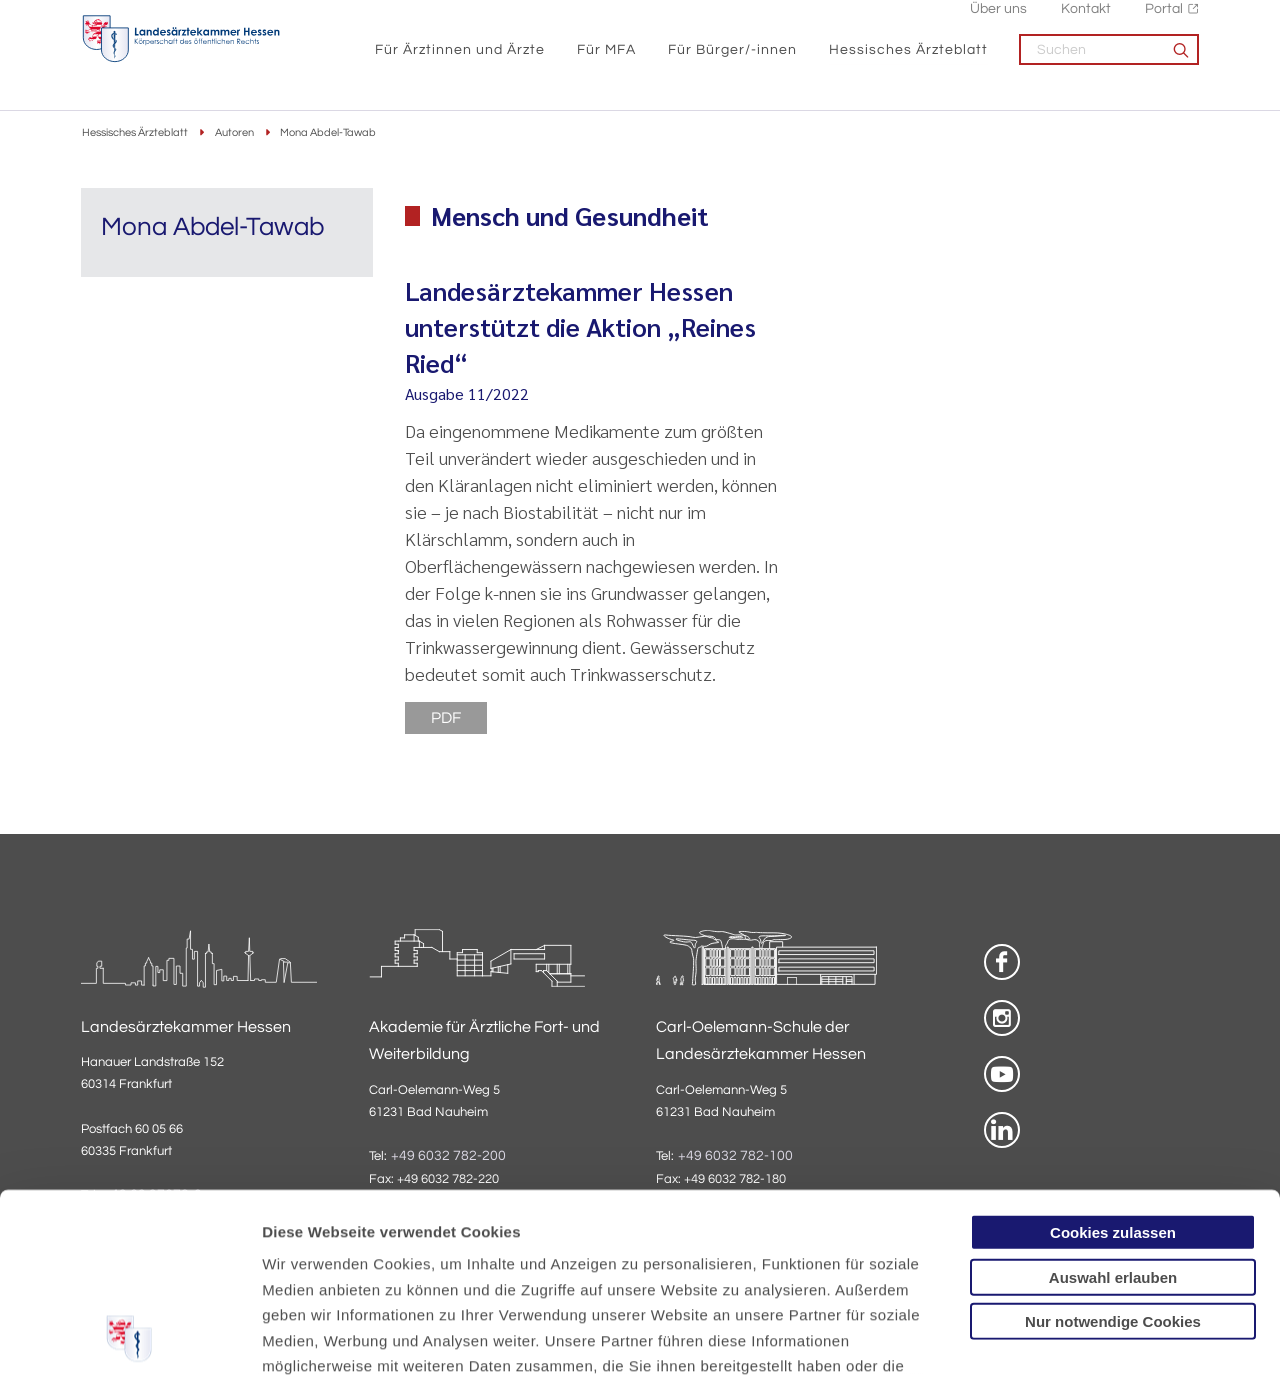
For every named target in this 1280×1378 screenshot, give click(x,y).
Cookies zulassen (1113, 1062)
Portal (1164, 20)
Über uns (998, 20)
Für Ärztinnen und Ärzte (460, 60)
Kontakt (1086, 20)
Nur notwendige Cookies (1113, 1151)
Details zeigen (1064, 1338)
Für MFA (606, 60)
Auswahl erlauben (1113, 1106)
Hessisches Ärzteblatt (908, 60)
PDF (446, 718)
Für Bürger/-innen (732, 60)
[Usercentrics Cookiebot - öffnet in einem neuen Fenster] (129, 1339)
